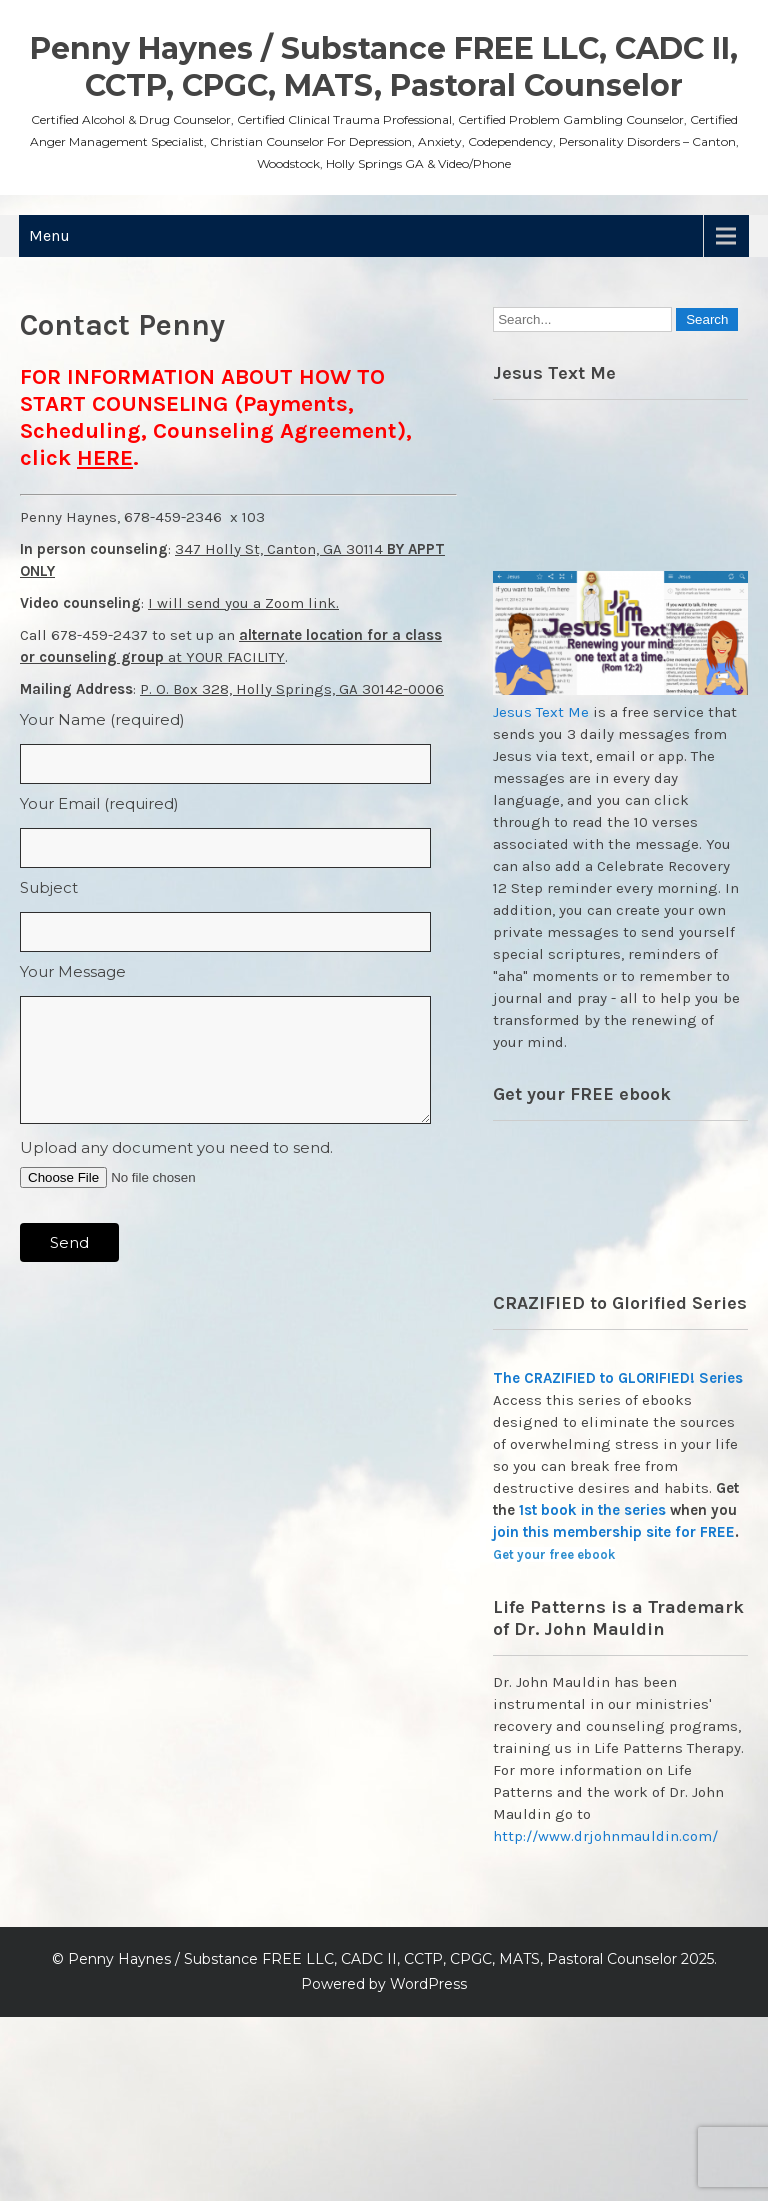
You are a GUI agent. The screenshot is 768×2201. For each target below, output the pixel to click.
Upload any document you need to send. (176, 1147)
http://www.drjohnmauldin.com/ (605, 1836)
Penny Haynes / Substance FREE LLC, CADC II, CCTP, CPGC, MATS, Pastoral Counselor (384, 67)
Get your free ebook (554, 1554)
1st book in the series (592, 1510)
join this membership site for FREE (614, 1532)
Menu (49, 235)
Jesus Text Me (541, 712)
